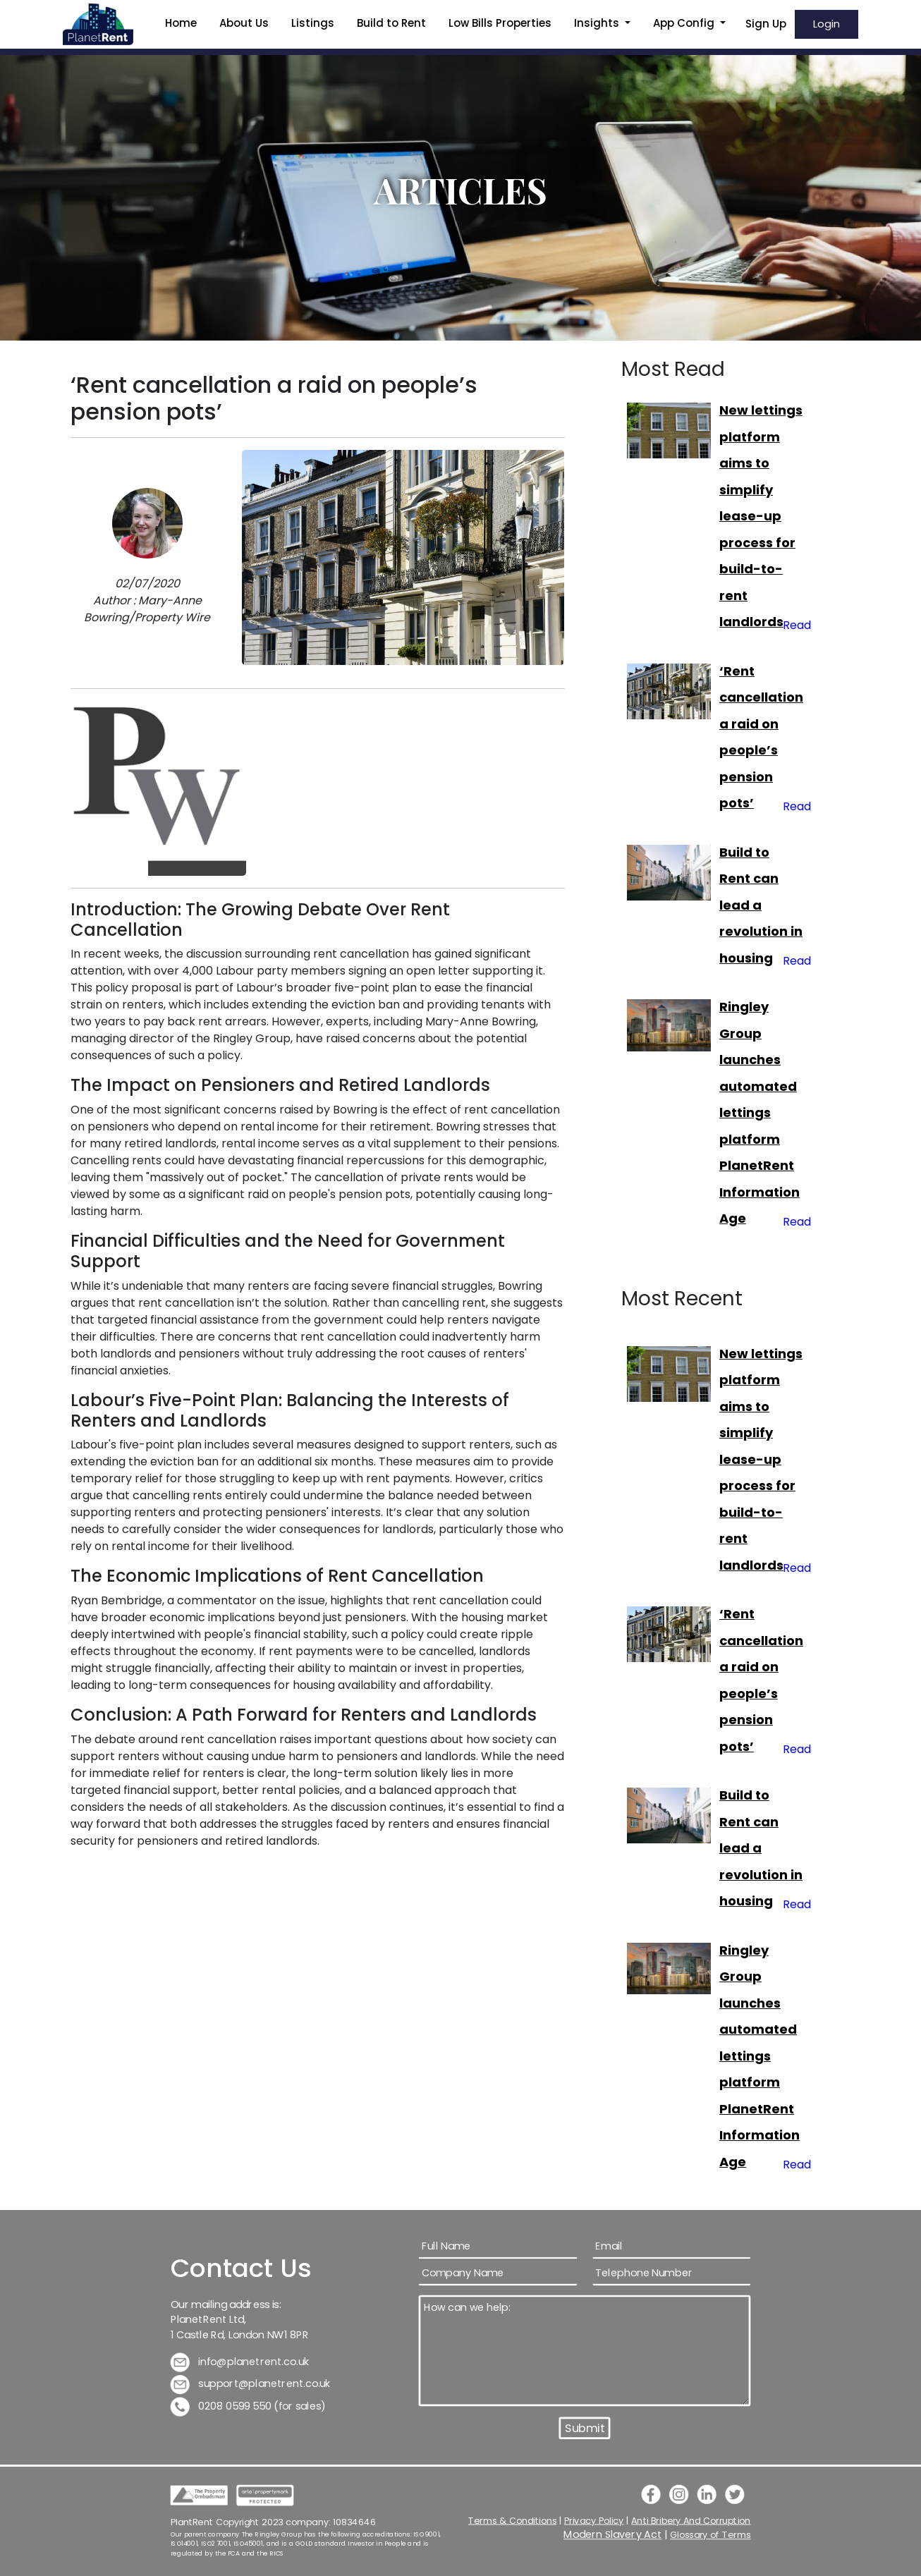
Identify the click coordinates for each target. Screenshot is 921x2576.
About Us (244, 23)
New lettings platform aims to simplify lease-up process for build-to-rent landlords (761, 515)
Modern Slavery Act (612, 2534)
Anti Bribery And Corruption (690, 2520)
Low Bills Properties (500, 23)
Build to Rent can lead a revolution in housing (761, 905)
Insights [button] (598, 23)
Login (826, 23)
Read (797, 625)
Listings (312, 23)
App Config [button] (685, 23)
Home (181, 23)
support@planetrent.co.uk (251, 2383)
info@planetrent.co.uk (240, 2361)
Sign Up (765, 23)
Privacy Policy (594, 2520)
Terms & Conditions (512, 2520)
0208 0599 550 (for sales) (248, 2405)
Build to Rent (391, 23)
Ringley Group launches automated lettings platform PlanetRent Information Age (759, 1112)
